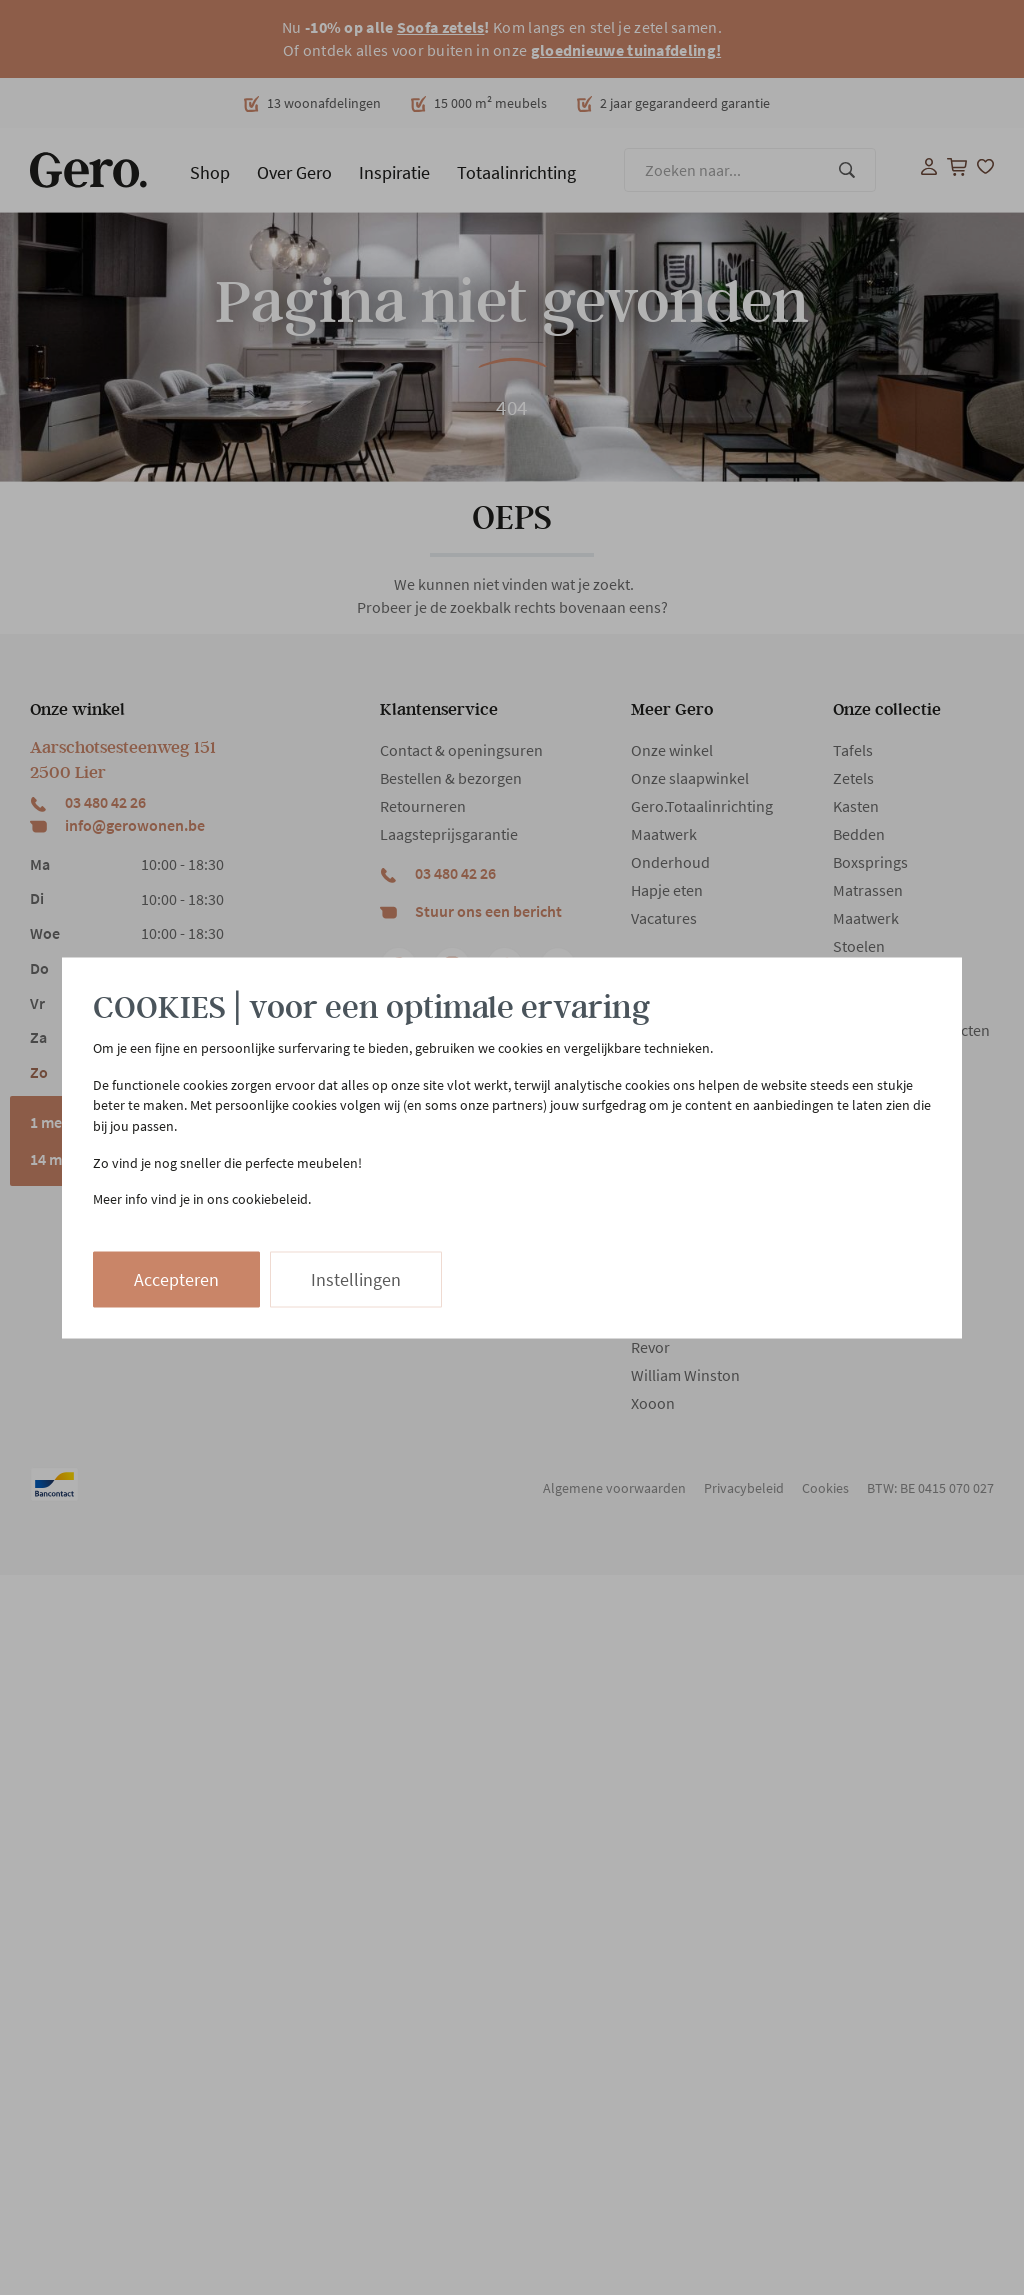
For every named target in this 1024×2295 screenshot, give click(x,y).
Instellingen (356, 1278)
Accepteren (176, 1278)
